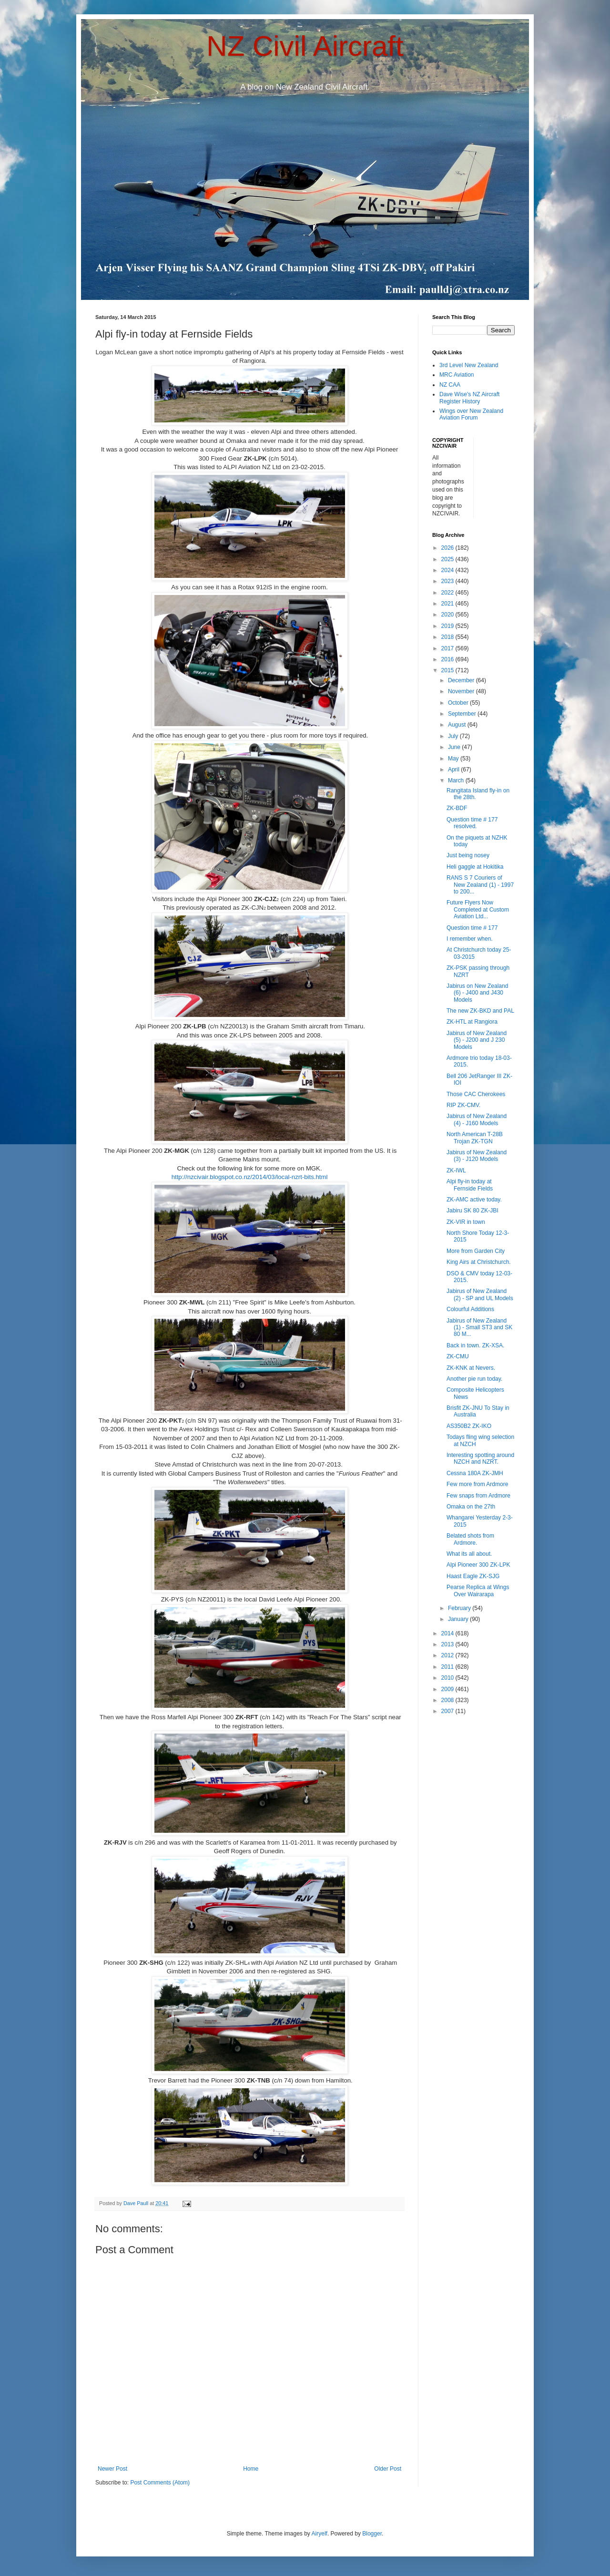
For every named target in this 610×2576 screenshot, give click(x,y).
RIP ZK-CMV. (463, 1105)
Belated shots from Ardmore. (470, 1539)
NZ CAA (449, 384)
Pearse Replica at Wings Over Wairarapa (478, 1590)
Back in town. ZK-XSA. (475, 1345)
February (460, 1608)
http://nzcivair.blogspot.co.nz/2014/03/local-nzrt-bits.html (250, 1176)
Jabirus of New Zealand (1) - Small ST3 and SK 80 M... (479, 1327)
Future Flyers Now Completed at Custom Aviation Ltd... (478, 909)
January (459, 1619)
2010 (448, 1677)
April (454, 769)
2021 (448, 603)
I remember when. (470, 938)
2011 (448, 1666)
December (462, 680)
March (457, 780)
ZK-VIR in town (466, 1222)
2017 (448, 648)
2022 (448, 592)
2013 (448, 1644)
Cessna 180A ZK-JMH (475, 1473)
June (455, 747)
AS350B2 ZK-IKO (469, 1426)
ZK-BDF (457, 808)
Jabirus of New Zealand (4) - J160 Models (477, 1119)
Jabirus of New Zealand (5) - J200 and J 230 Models (477, 1040)
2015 (448, 670)
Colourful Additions (470, 1309)
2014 (448, 1633)
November (462, 691)
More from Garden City (476, 1251)
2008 (448, 1700)
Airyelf (319, 2533)
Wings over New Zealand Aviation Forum (471, 414)
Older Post (387, 2468)
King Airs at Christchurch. (479, 1262)
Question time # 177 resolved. (472, 823)
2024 (448, 570)
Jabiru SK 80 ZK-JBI (472, 1210)
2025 (448, 559)
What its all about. (469, 1553)
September (463, 713)
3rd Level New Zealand (468, 365)
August (458, 724)
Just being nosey (468, 855)
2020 (448, 614)
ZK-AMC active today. (474, 1199)
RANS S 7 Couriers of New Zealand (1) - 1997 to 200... (480, 884)
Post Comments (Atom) (160, 2482)
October (459, 702)
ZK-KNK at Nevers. (471, 1368)
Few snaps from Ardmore (478, 1495)
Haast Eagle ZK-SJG (473, 1576)
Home (250, 2468)
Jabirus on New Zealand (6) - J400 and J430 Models (477, 993)
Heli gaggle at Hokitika (475, 866)
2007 (448, 1711)
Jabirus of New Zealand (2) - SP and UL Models (480, 1294)
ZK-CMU (458, 1356)
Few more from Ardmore (477, 1484)
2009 (448, 1689)
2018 (448, 637)
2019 (448, 626)
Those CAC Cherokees (476, 1094)
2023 (448, 581)
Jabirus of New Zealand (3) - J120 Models (477, 1155)
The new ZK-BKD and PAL (480, 1010)
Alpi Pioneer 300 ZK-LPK (478, 1564)
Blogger (372, 2533)
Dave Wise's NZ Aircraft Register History (469, 397)
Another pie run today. (474, 1378)
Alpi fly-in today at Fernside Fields (470, 1184)
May (454, 758)
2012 (448, 1655)
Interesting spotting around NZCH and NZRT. (480, 1458)
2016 (448, 659)
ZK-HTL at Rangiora (472, 1021)
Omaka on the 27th (471, 1506)
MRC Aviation (456, 374)
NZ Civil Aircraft (304, 46)
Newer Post (112, 2468)
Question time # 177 (472, 927)
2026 (448, 547)
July (454, 736)
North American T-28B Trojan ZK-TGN (475, 1137)
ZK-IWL (456, 1170)
